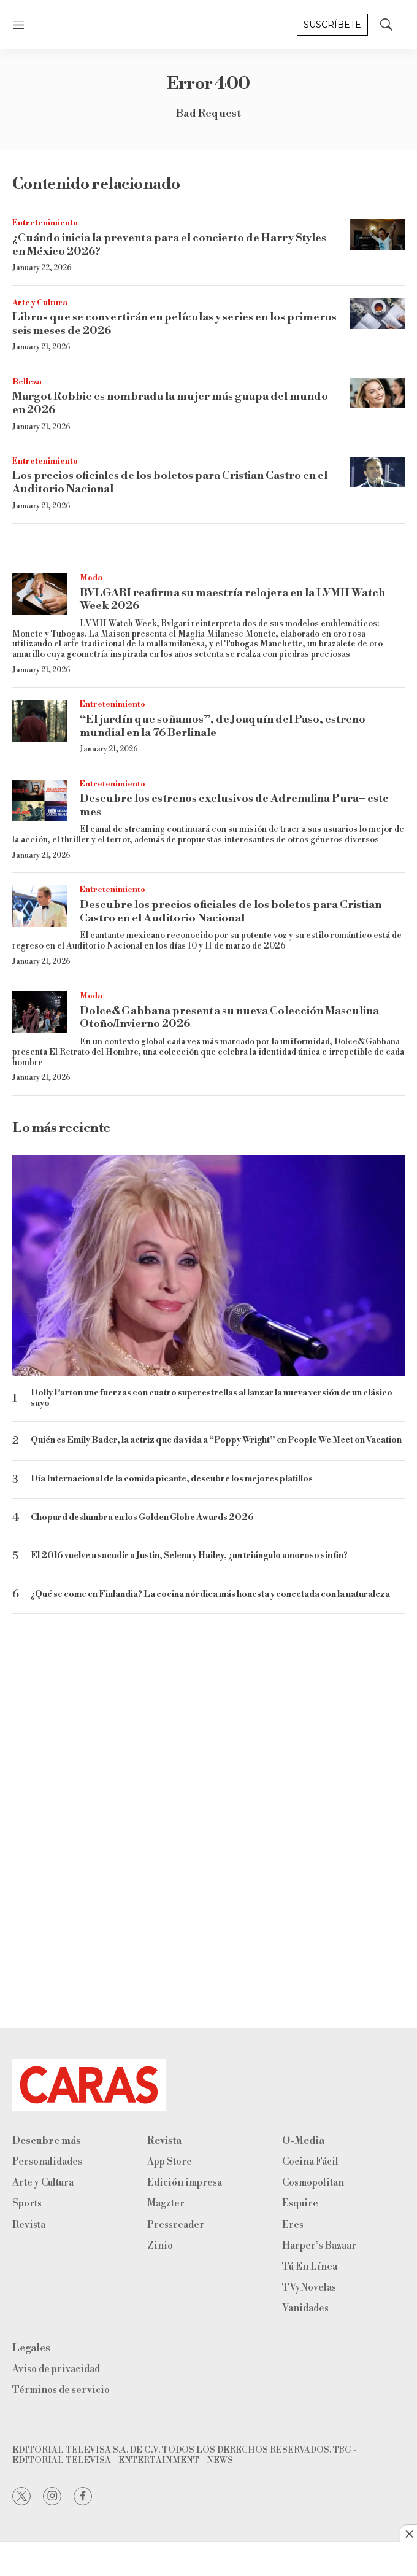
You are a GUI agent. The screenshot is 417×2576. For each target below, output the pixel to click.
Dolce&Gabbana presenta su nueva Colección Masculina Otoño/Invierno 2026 (229, 1017)
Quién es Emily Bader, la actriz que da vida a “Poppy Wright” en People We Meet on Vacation (216, 1440)
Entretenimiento (45, 223)
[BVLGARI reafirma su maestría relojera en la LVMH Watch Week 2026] (39, 594)
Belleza (27, 382)
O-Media (303, 2141)
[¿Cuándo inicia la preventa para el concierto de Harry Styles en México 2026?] (377, 234)
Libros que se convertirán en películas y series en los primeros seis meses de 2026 (174, 324)
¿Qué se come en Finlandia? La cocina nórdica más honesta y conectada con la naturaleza (210, 1594)
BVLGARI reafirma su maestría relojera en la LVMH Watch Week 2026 (232, 599)
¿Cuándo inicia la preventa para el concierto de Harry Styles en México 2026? (169, 244)
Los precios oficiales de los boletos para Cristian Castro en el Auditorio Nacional (169, 482)
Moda (91, 578)
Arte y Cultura (39, 303)
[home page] (208, 2085)
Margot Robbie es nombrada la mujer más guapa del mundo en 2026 (170, 403)
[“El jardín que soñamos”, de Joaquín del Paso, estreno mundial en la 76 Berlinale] (39, 721)
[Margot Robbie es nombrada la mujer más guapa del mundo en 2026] (377, 393)
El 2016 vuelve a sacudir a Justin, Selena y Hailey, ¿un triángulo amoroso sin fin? (189, 1556)
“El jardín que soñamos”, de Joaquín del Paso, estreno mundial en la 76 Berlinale (222, 726)
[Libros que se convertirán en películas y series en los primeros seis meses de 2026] (377, 314)
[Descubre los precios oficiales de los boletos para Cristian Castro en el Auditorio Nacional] (39, 906)
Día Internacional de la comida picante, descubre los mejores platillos (172, 1479)
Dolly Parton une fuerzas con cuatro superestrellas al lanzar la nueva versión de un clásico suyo (211, 1398)
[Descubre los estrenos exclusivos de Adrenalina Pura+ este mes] (39, 800)
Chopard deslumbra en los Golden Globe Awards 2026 (142, 1518)
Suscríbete (332, 24)
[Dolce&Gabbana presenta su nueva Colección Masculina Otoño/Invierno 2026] (39, 1012)
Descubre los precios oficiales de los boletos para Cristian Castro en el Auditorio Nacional (230, 911)
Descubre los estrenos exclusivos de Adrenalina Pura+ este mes (234, 805)
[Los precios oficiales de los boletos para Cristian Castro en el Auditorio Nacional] (377, 472)
